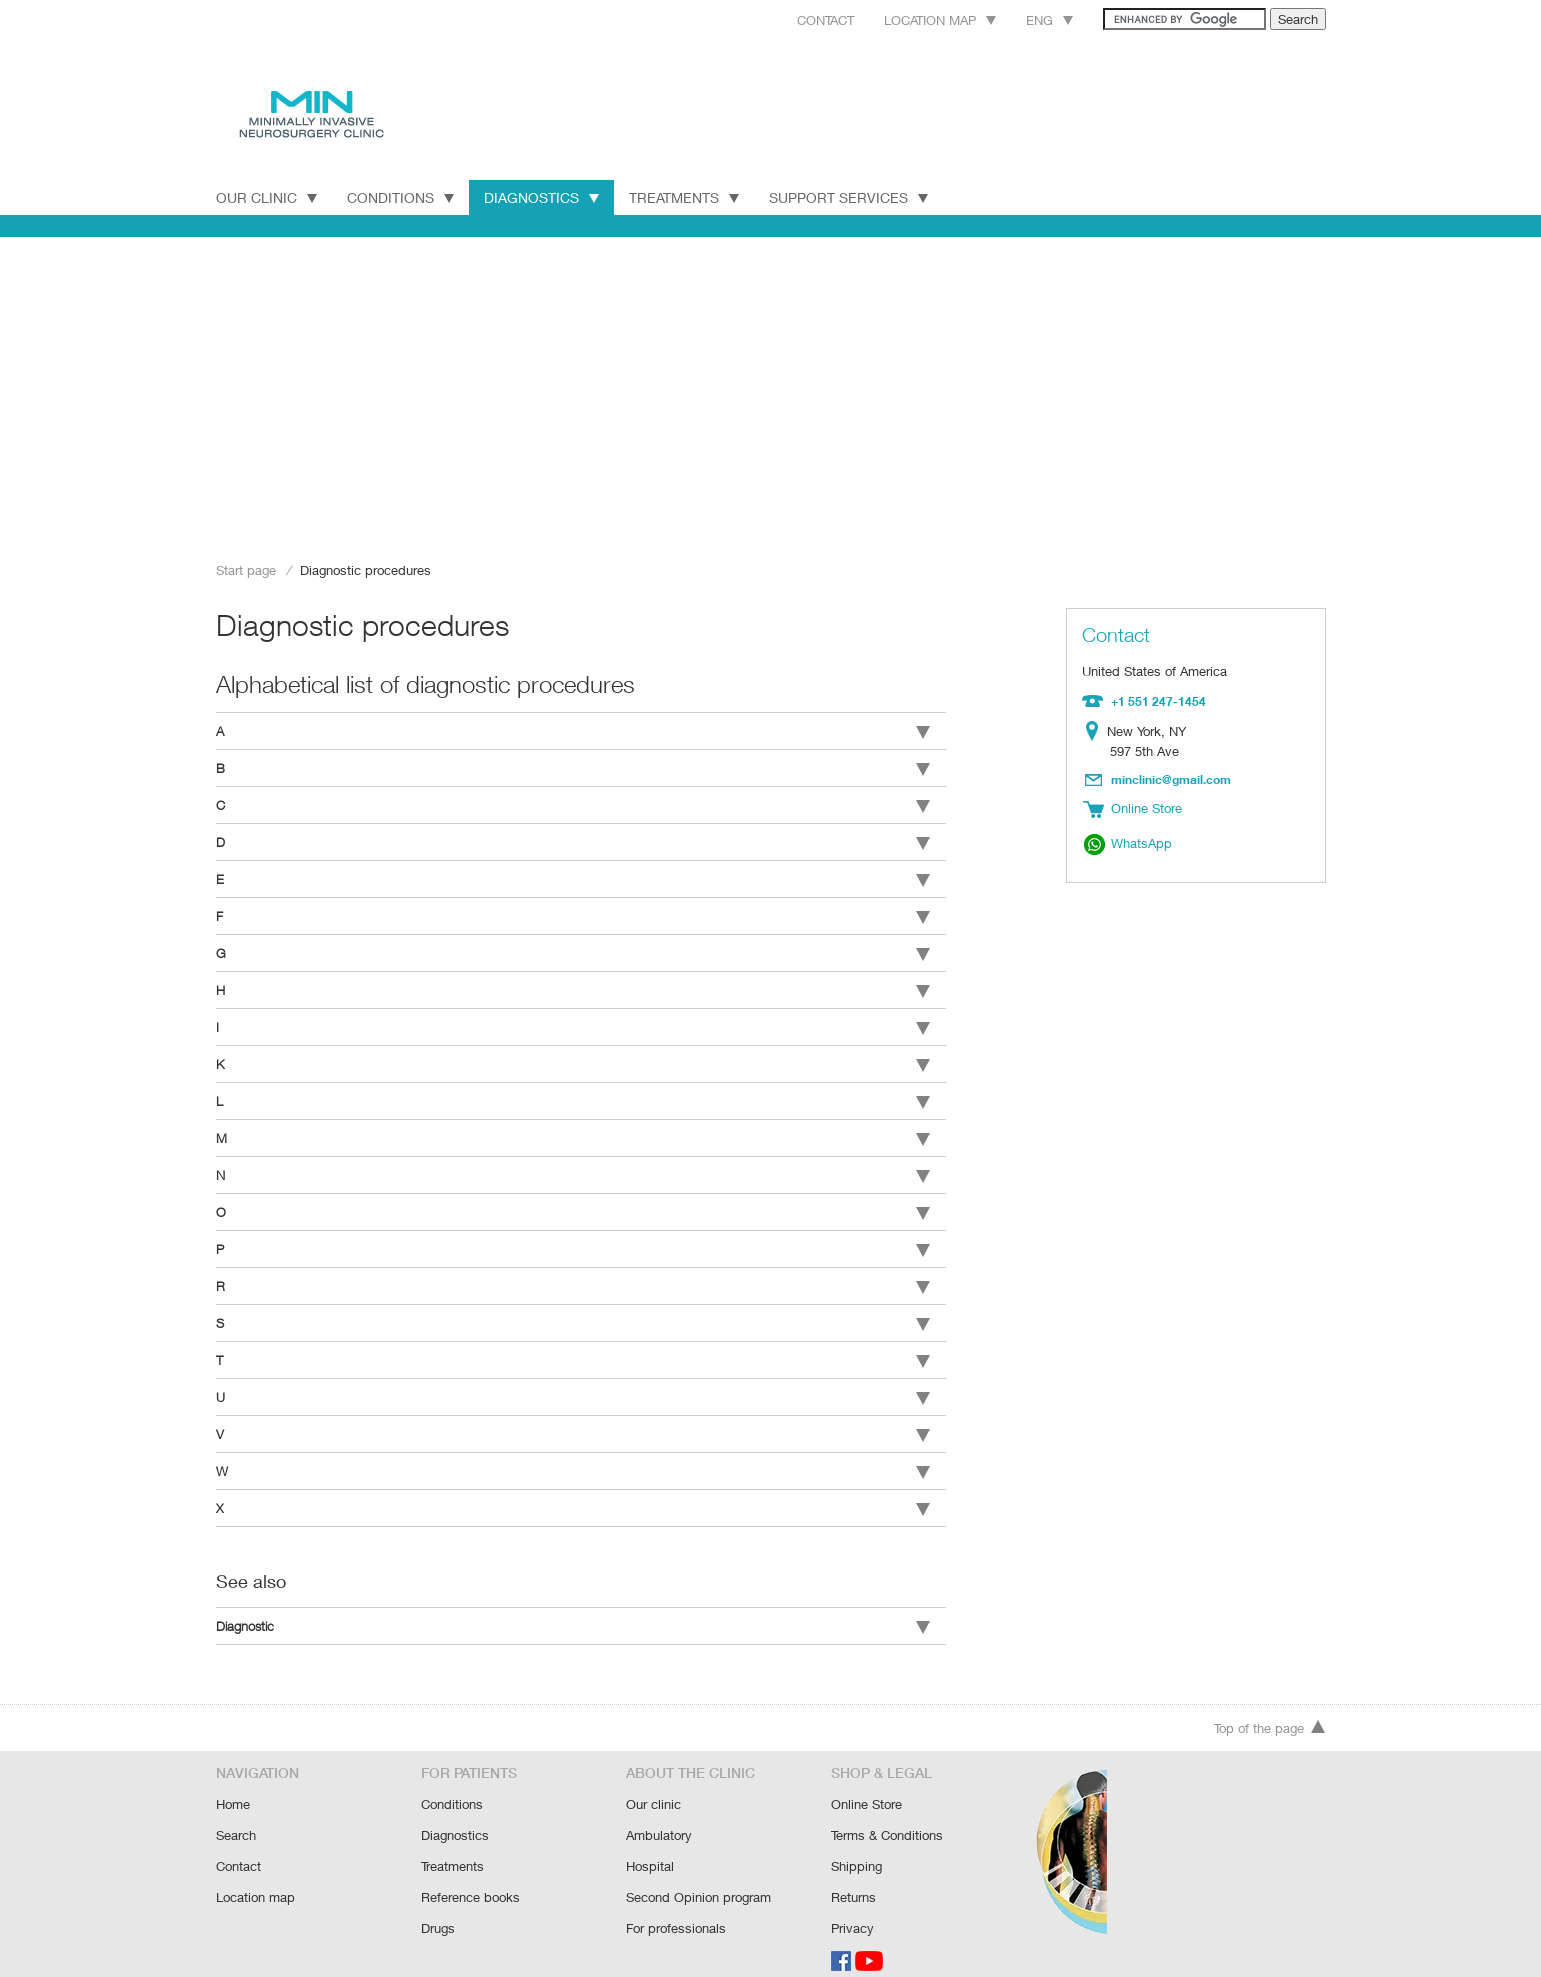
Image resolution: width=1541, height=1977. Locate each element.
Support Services (856, 197)
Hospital (649, 1844)
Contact (794, 19)
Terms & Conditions (887, 1814)
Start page (246, 569)
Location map (913, 19)
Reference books (470, 1874)
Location (1095, 730)
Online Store (867, 1784)
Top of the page (1270, 1709)
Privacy (852, 1904)
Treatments (688, 197)
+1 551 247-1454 (1156, 700)
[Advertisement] (771, 392)
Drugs (438, 1904)
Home (233, 1784)
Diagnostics (542, 197)
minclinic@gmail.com (1172, 777)
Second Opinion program (698, 1874)
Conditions (400, 197)
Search (236, 1814)
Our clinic (653, 1784)
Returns (854, 1874)
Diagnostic (573, 1604)
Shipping (856, 1844)
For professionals (676, 1904)
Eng (1027, 19)
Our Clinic (266, 197)
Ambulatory (659, 1814)
